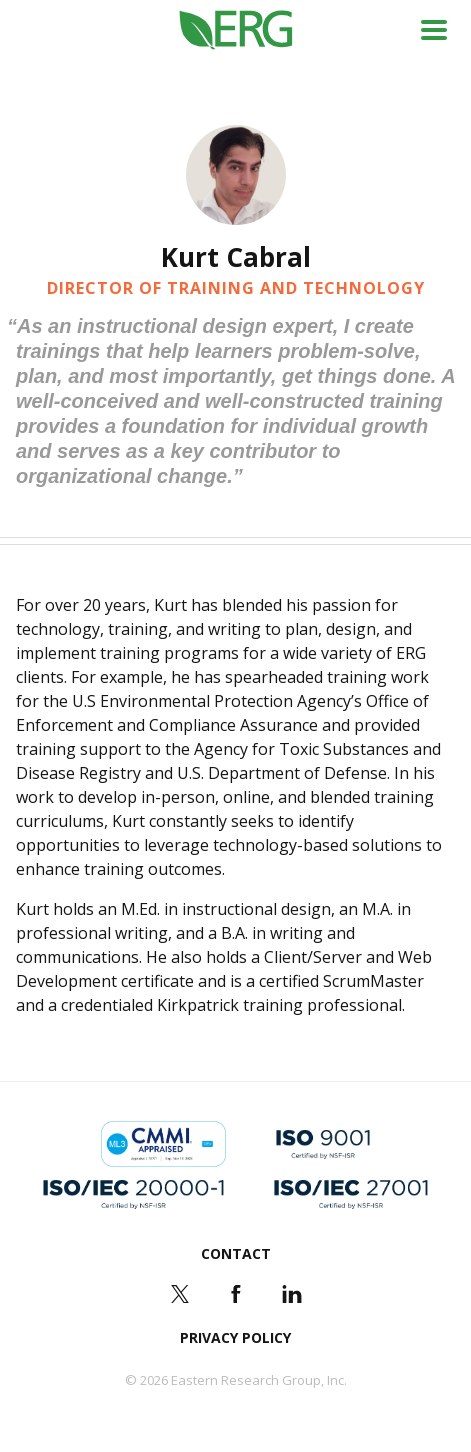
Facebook (236, 1294)
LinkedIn (292, 1294)
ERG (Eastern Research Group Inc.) (235, 30)
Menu (434, 30)
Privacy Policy (235, 1337)
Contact (236, 1253)
